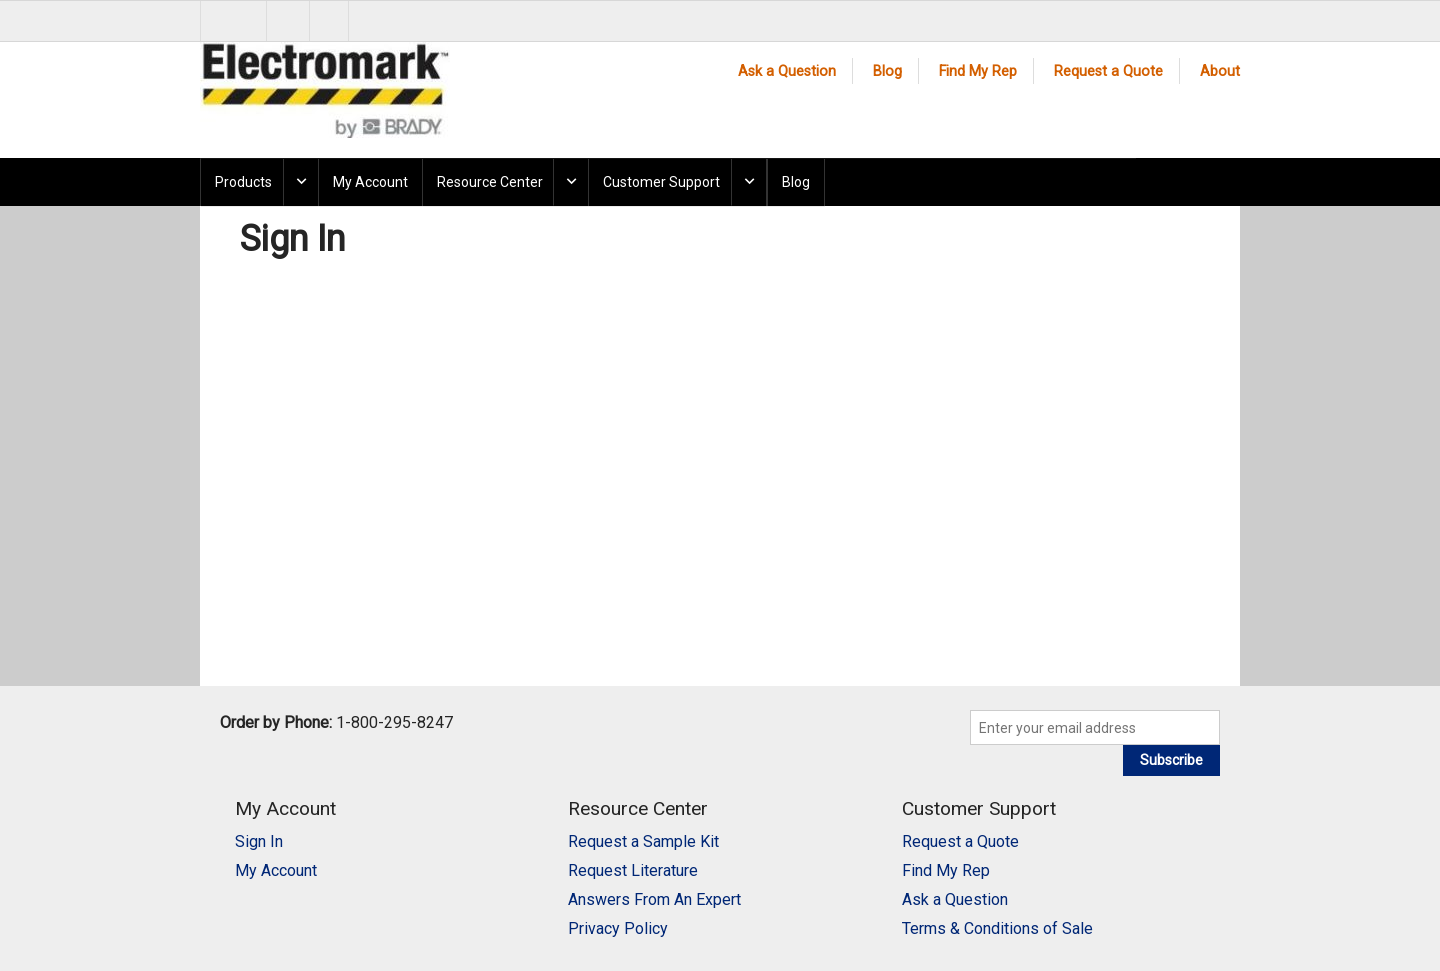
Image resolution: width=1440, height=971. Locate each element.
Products (243, 182)
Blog (887, 71)
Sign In (259, 841)
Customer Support (661, 182)
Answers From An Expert (654, 899)
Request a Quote (1108, 71)
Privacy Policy (618, 928)
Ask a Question (787, 71)
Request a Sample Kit (643, 841)
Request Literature (633, 870)
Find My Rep (978, 71)
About (1220, 71)
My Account (370, 182)
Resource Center (490, 182)
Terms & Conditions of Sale (997, 928)
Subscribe (1171, 760)
